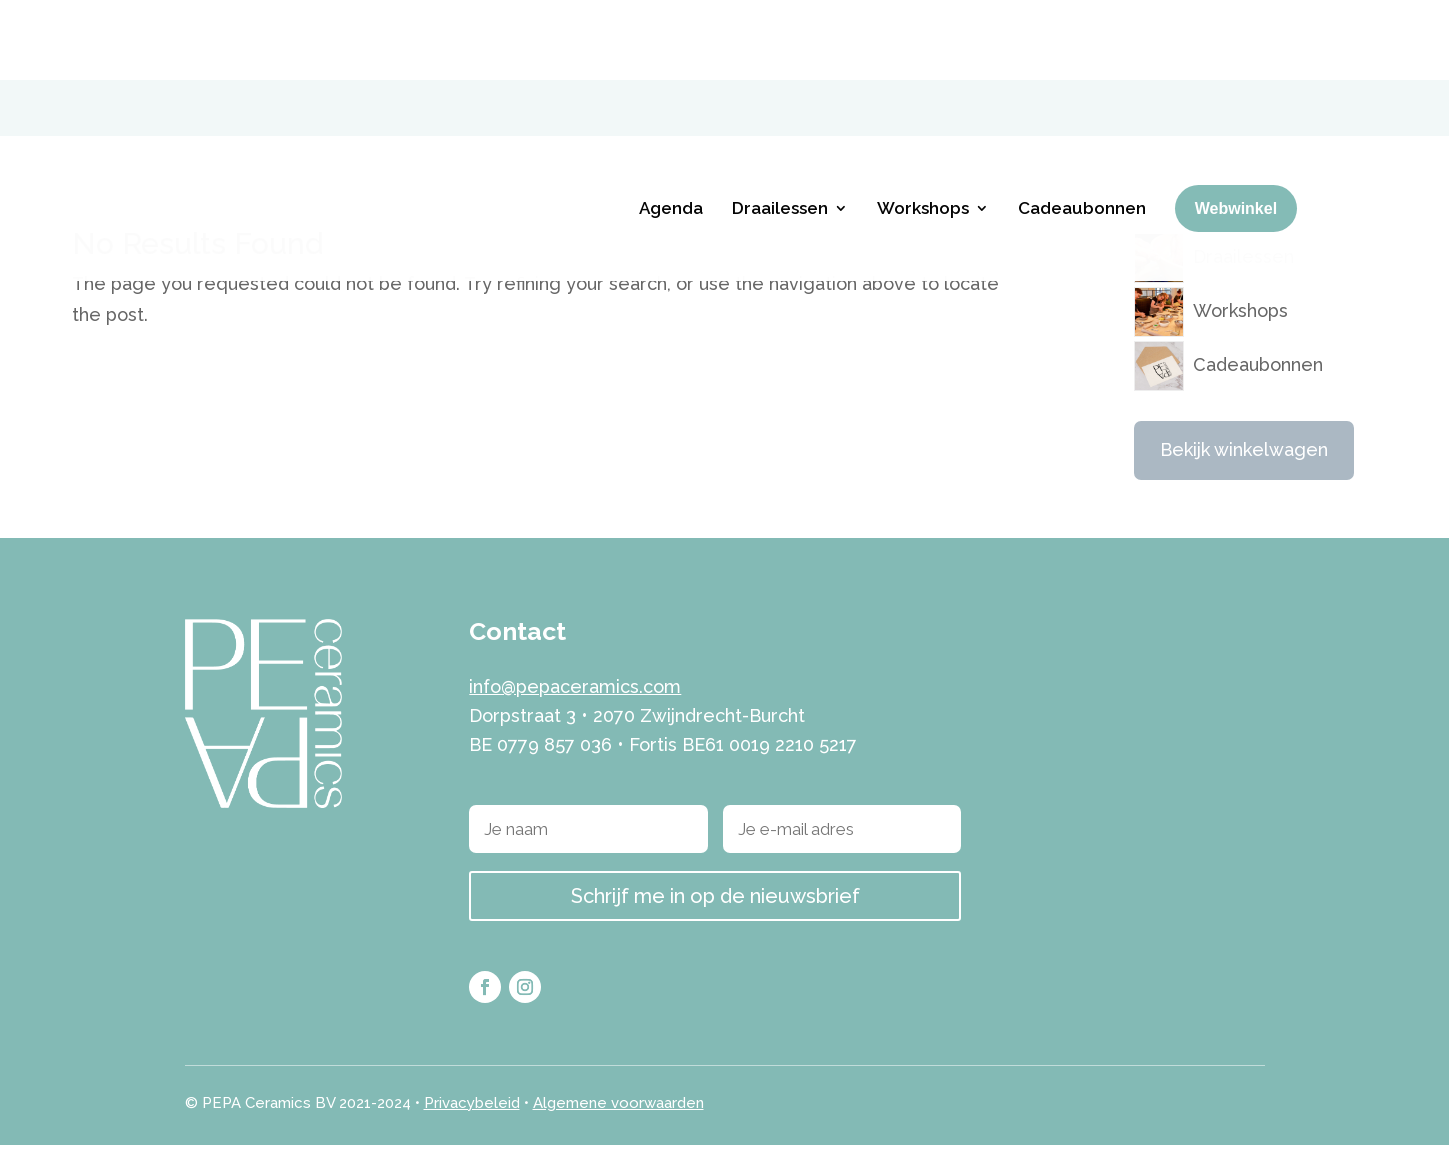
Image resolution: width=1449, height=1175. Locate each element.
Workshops (923, 128)
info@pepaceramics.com (575, 716)
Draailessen (780, 128)
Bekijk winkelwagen (1244, 479)
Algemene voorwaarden (618, 1132)
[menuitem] (1239, 25)
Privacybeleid (472, 1132)
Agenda (671, 128)
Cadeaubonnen (1082, 128)
